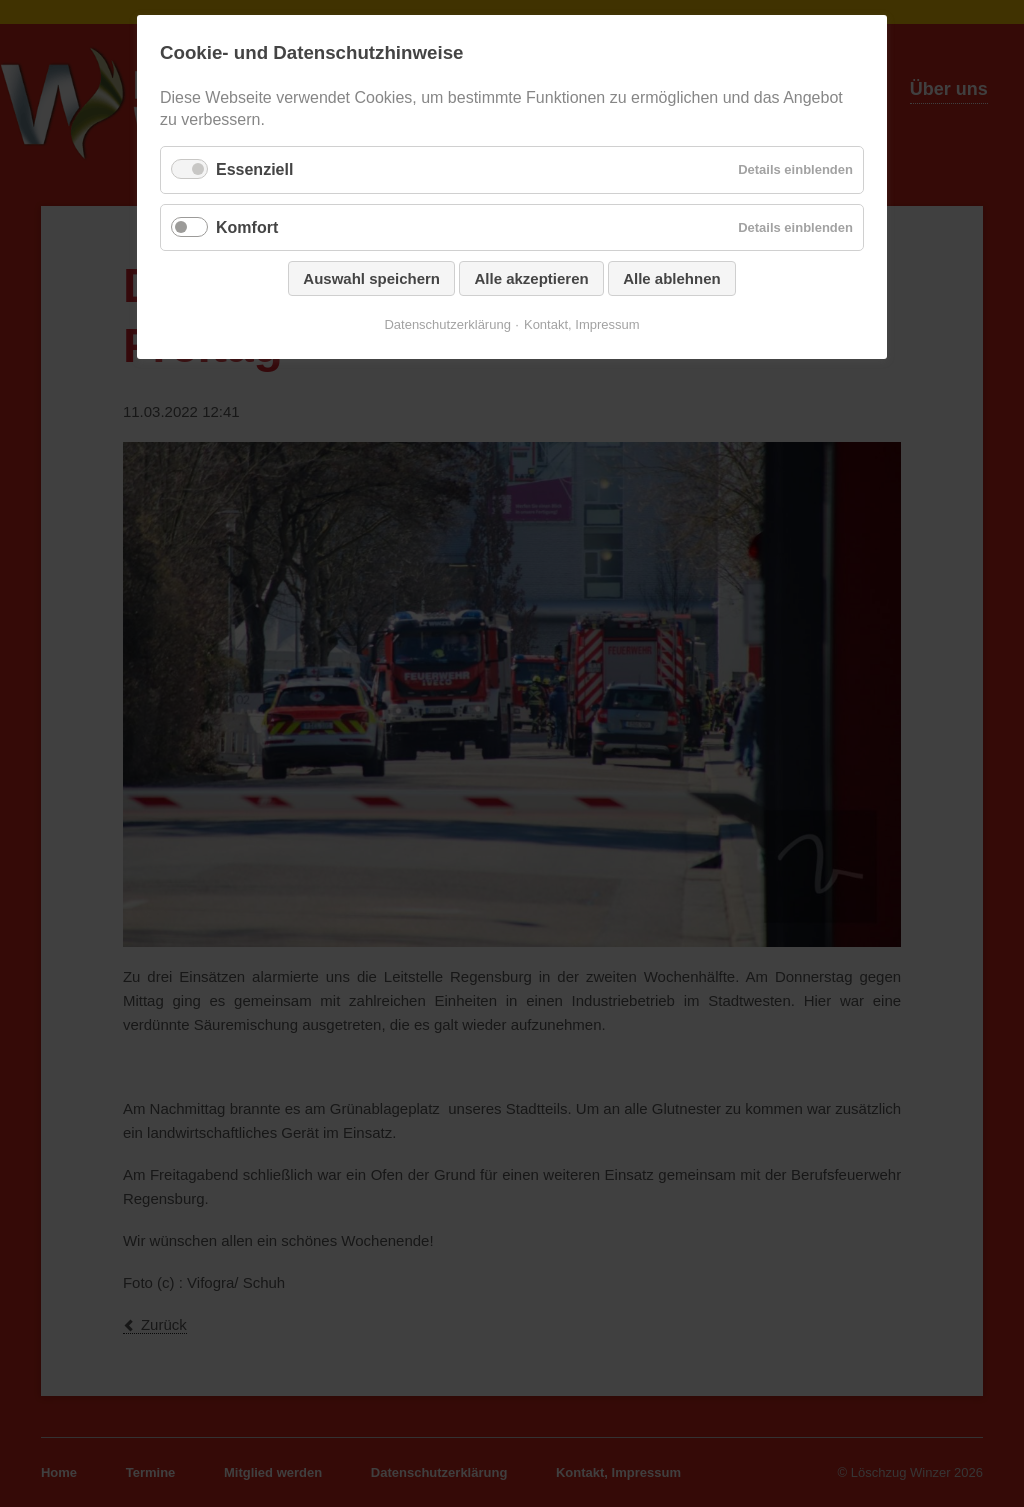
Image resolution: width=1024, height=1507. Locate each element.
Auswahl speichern (371, 278)
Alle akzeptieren (531, 278)
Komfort (247, 227)
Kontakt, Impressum (582, 324)
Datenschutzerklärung (447, 324)
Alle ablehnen (672, 278)
